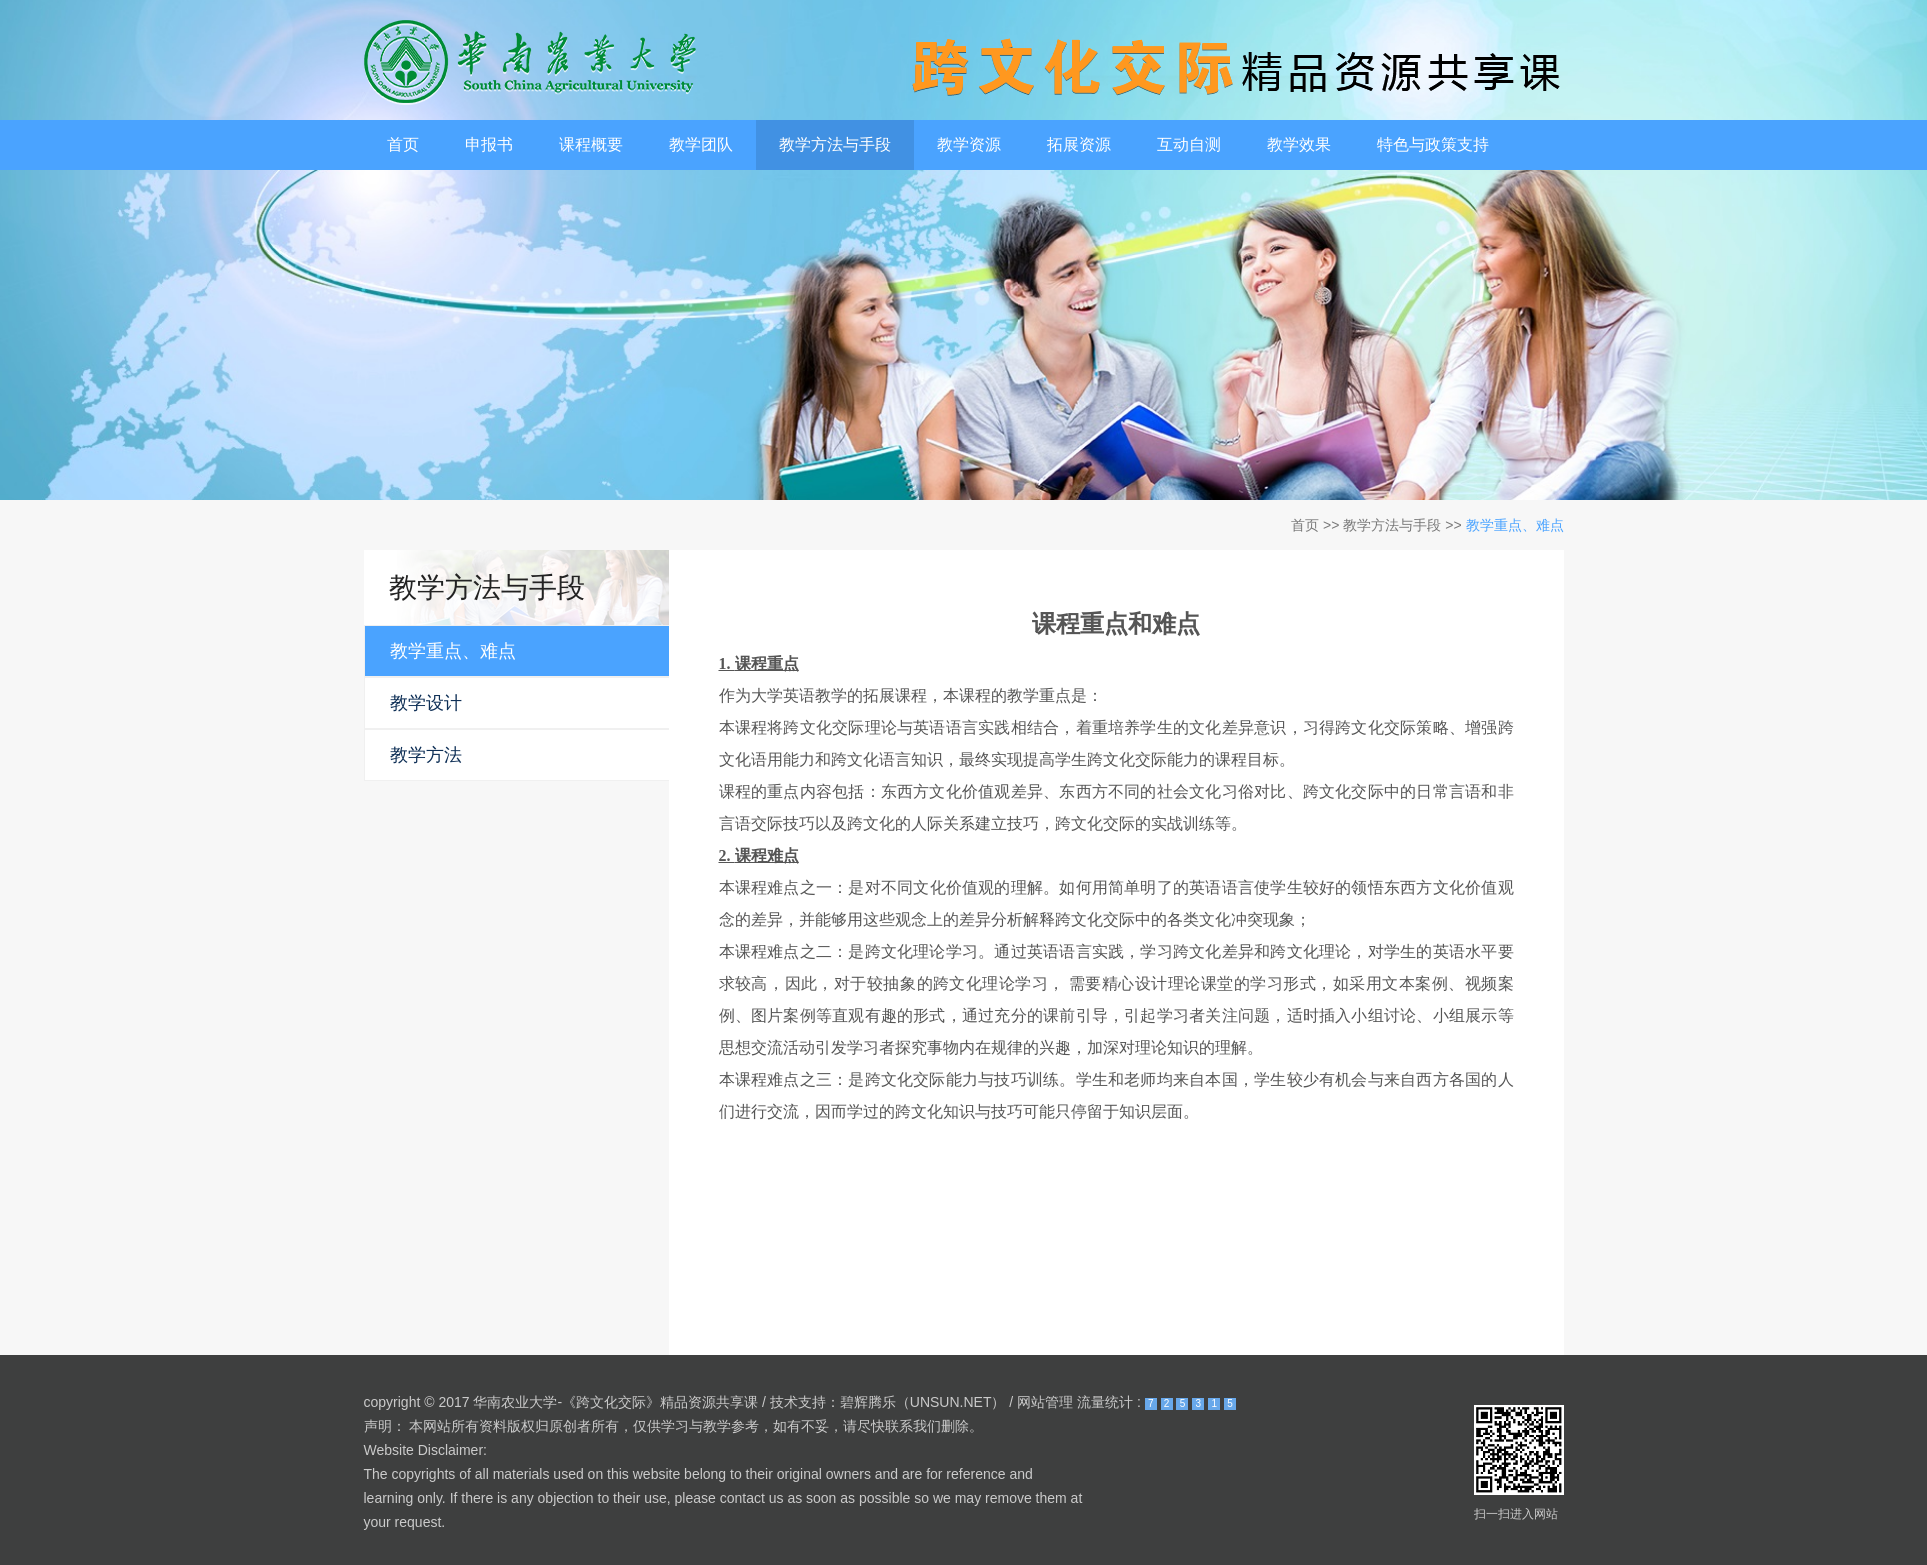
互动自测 (1189, 144)
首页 (403, 144)
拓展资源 (1079, 144)
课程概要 (591, 144)
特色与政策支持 (1433, 144)
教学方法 (426, 755)
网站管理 (1045, 1402)
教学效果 (1299, 144)
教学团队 (701, 144)
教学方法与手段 (835, 144)
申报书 (489, 144)
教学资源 (969, 144)
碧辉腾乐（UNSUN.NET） (923, 1402)
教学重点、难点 (1515, 525)
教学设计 (426, 703)
